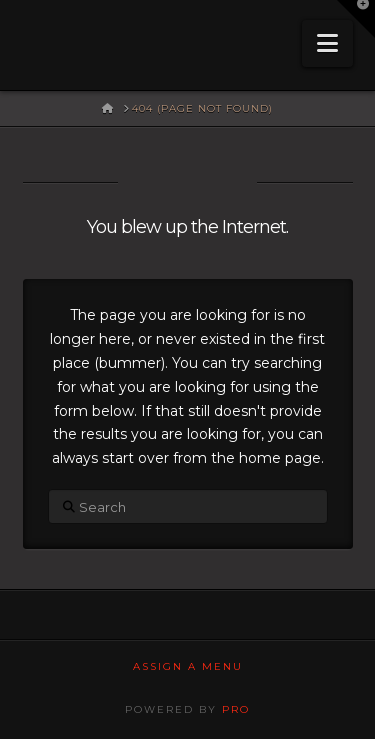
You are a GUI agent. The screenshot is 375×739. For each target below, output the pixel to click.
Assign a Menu (188, 666)
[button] (327, 43)
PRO (236, 709)
